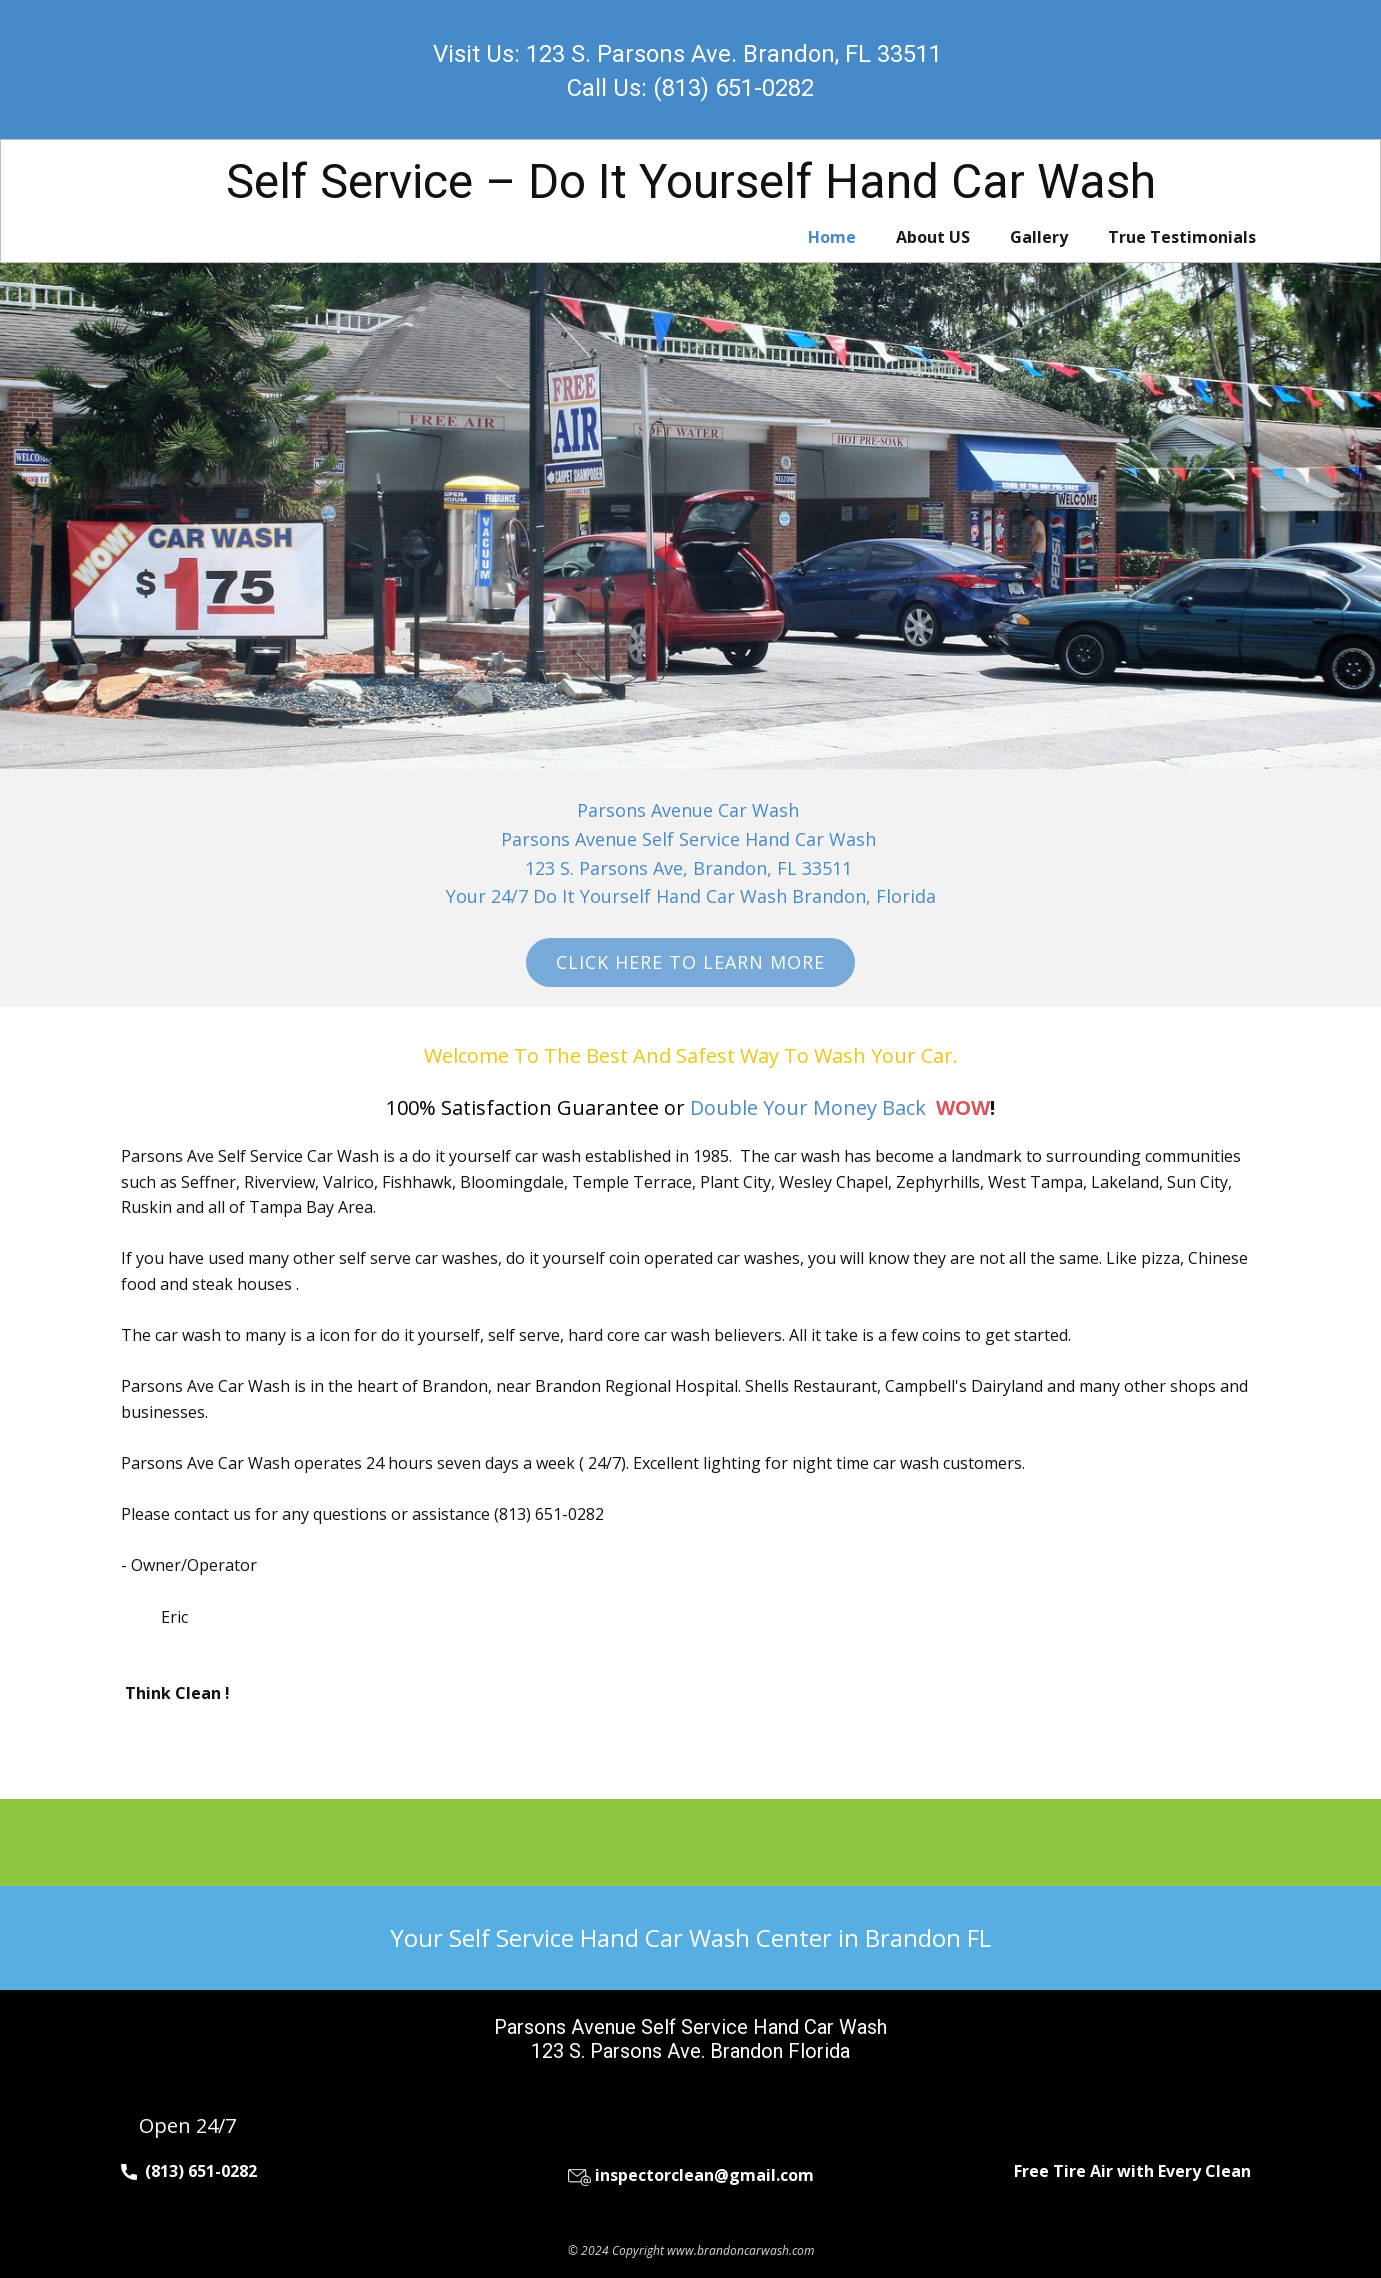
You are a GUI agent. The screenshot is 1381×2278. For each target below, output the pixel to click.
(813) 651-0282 (189, 2171)
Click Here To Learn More (690, 962)
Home (832, 237)
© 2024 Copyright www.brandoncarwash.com (691, 2250)
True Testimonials (1182, 237)
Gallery (1039, 237)
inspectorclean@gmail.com (691, 2175)
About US (933, 237)
